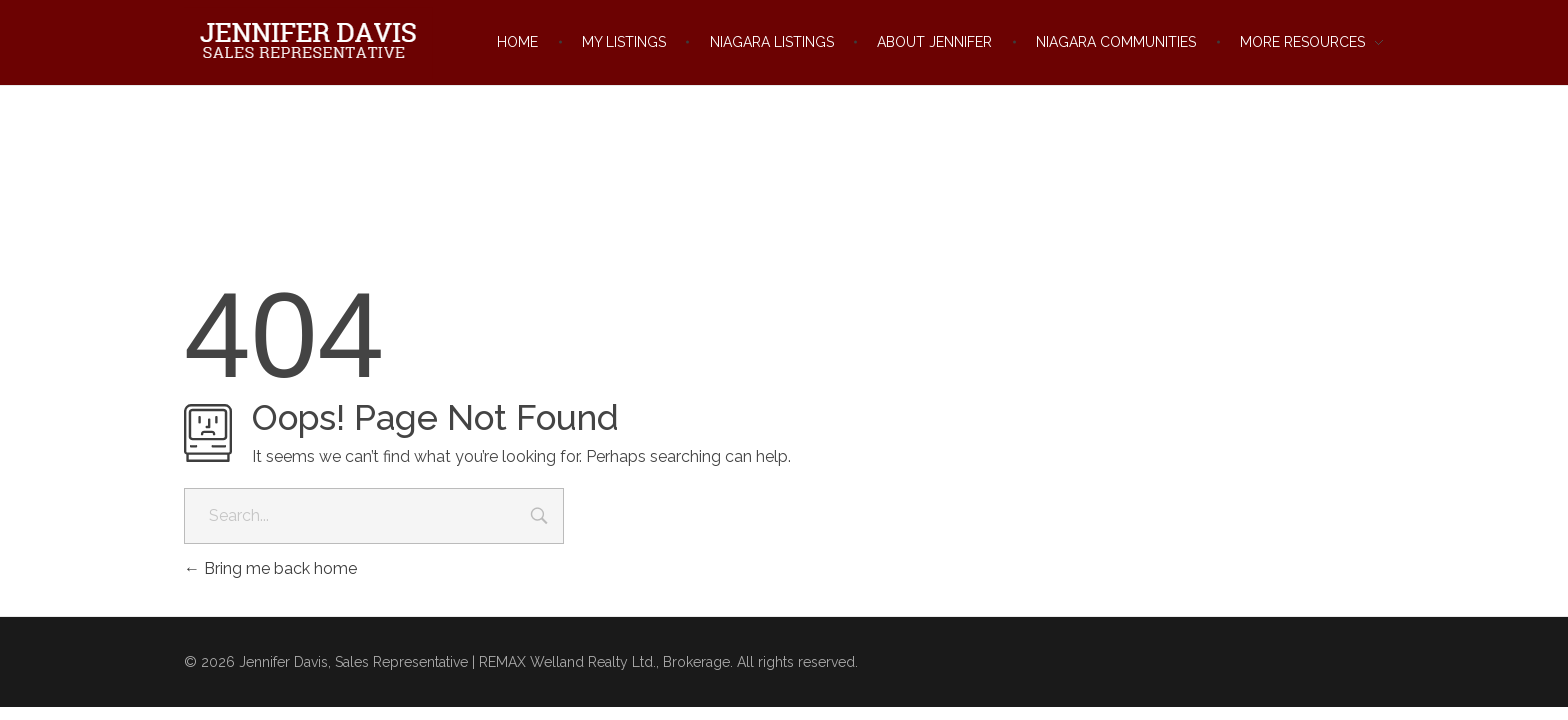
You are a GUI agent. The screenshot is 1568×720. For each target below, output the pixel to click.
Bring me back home (270, 568)
